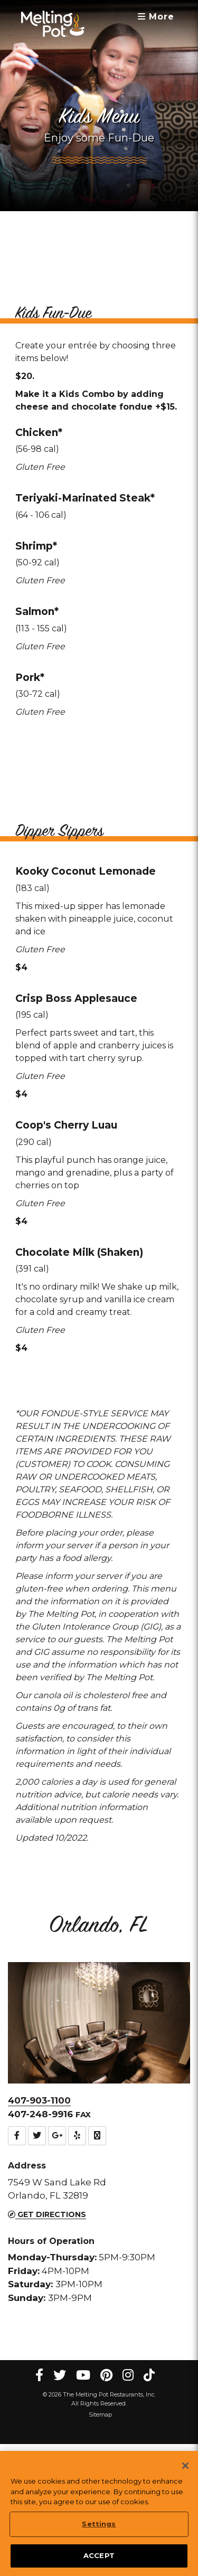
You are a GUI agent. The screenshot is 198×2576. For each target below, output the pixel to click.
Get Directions (47, 2320)
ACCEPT (99, 2556)
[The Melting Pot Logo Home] (52, 24)
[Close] (185, 2466)
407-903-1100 (39, 2206)
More (156, 17)
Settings (99, 2524)
